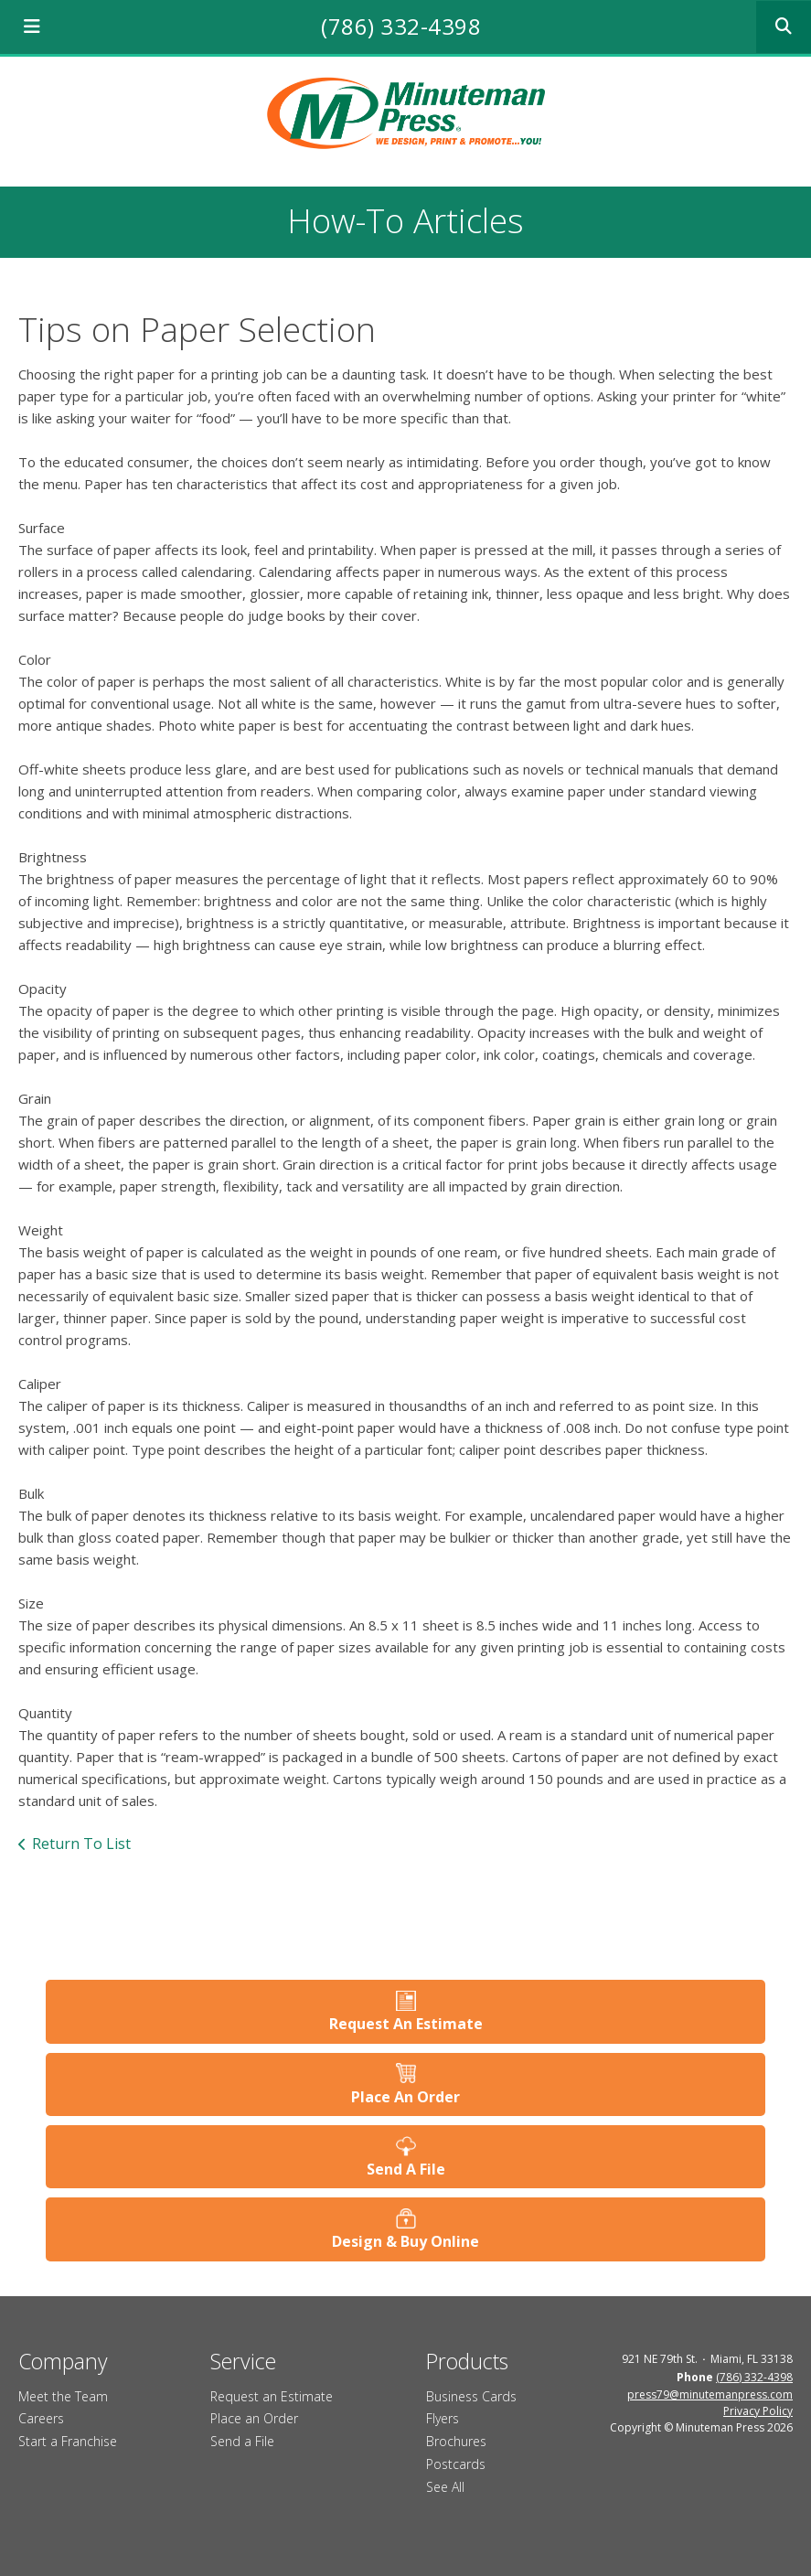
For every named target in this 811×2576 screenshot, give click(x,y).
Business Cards (471, 2396)
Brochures (456, 2441)
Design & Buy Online (405, 2241)
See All (445, 2487)
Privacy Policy (758, 2411)
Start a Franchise (67, 2441)
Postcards (456, 2464)
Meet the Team (63, 2396)
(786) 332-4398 (401, 26)
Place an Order (254, 2418)
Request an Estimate (271, 2396)
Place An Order (405, 2097)
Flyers (442, 2418)
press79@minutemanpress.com (710, 2394)
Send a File (242, 2441)
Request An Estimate (406, 2024)
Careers (41, 2418)
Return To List (81, 1843)
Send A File (406, 2169)
